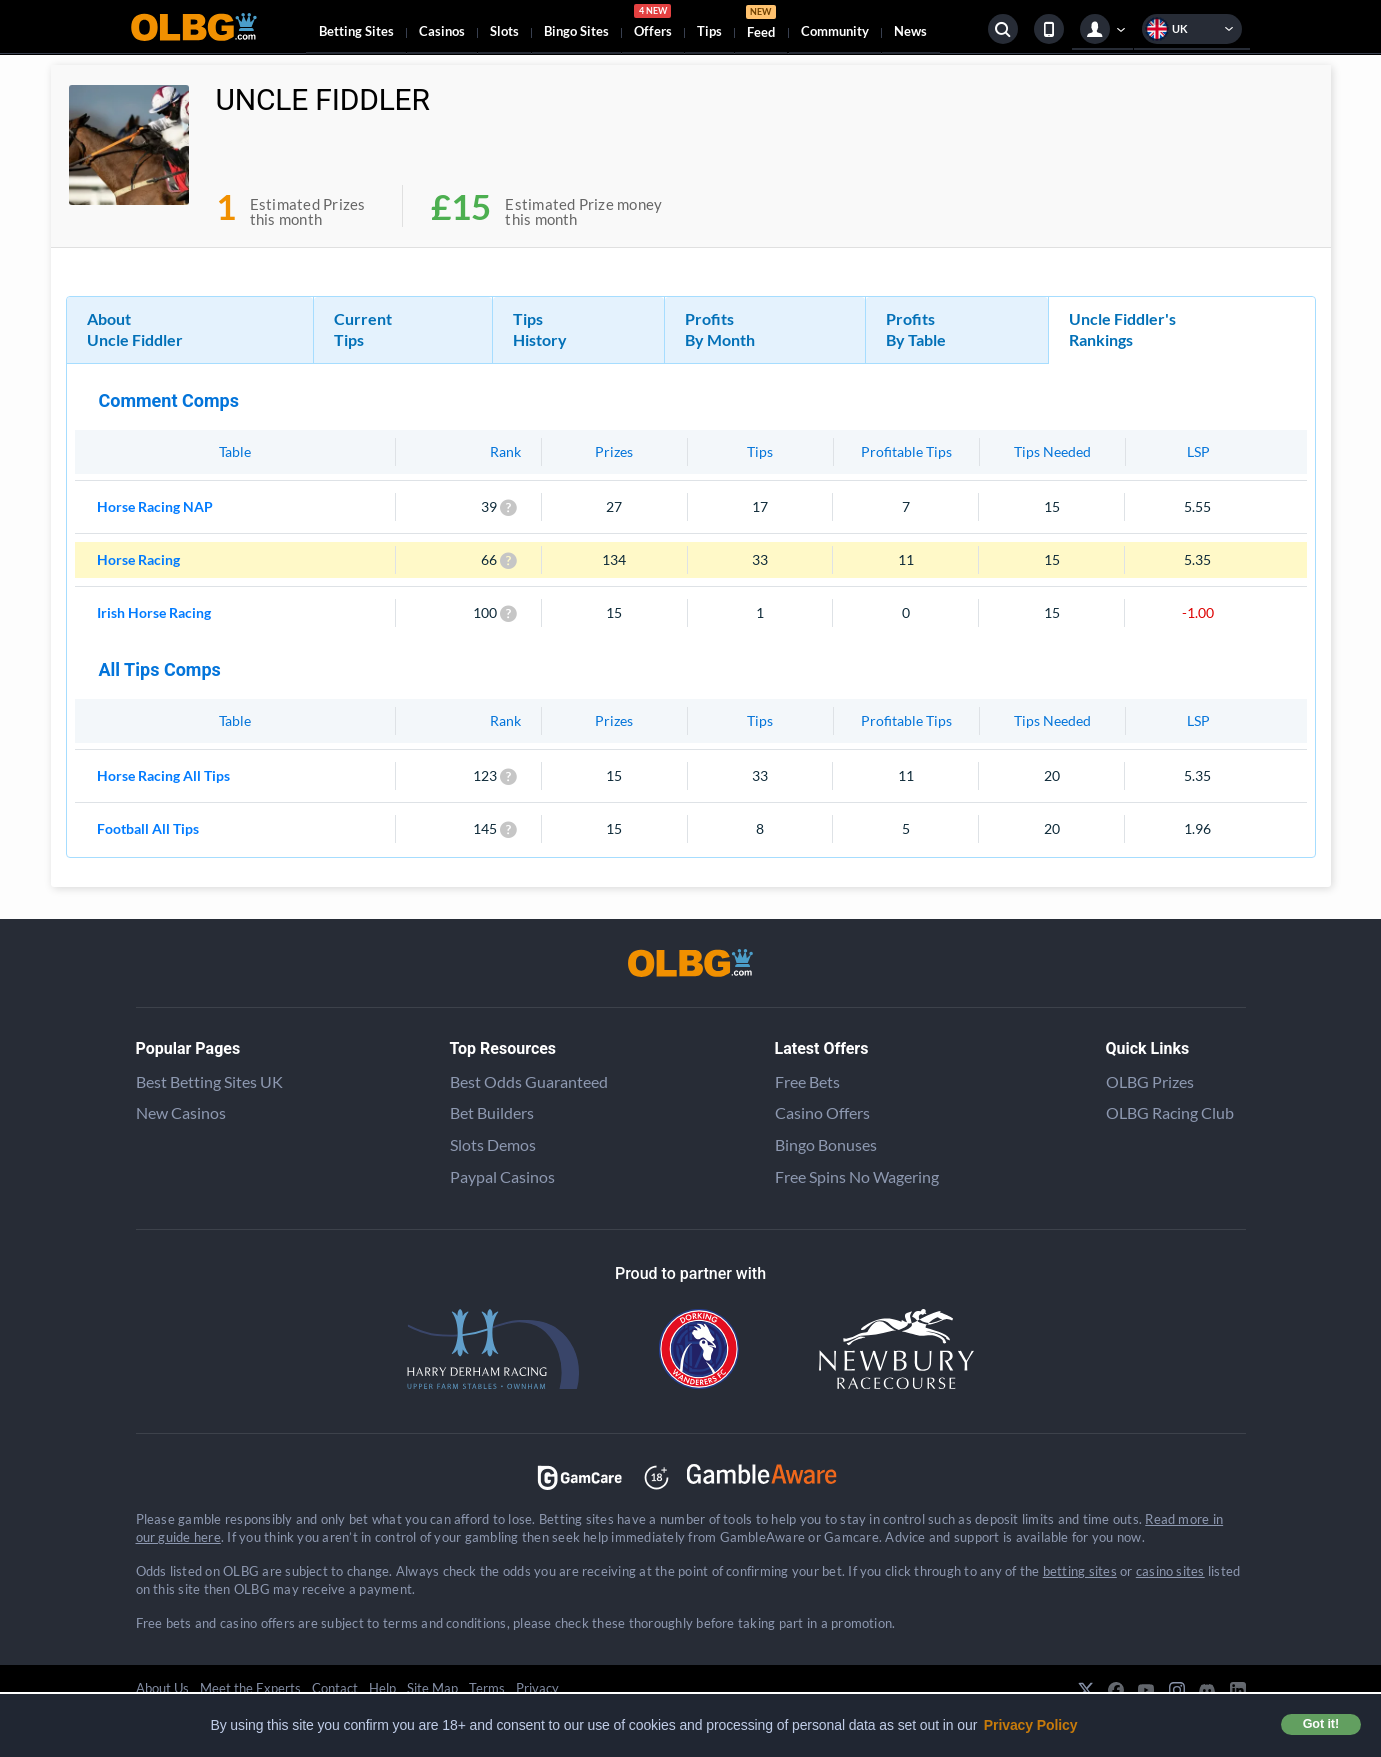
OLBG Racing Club (1170, 1112)
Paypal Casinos (502, 1176)
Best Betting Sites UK (209, 1081)
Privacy (537, 1688)
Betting (356, 31)
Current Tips (363, 329)
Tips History (540, 329)
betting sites (1080, 1571)
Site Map (432, 1688)
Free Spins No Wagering (857, 1176)
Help (382, 1688)
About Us (162, 1688)
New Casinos (181, 1112)
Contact (335, 1688)
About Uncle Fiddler (135, 329)
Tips (709, 31)
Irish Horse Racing (154, 612)
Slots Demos (493, 1144)
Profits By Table (916, 329)
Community (835, 31)
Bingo (576, 31)
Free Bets (807, 1081)
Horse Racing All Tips (163, 775)
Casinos (442, 31)
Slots (504, 31)
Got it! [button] (1321, 1724)
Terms (487, 1688)
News (910, 31)
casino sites (1170, 1571)
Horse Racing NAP (155, 506)
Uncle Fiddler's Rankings (1122, 329)
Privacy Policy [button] (1031, 1725)
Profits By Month (720, 329)
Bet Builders (492, 1112)
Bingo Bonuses (826, 1144)
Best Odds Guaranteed (529, 1081)
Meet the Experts (250, 1688)
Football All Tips (148, 828)
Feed (761, 24)
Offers (653, 24)
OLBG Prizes (1150, 1081)
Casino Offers (822, 1112)
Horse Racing (138, 559)
